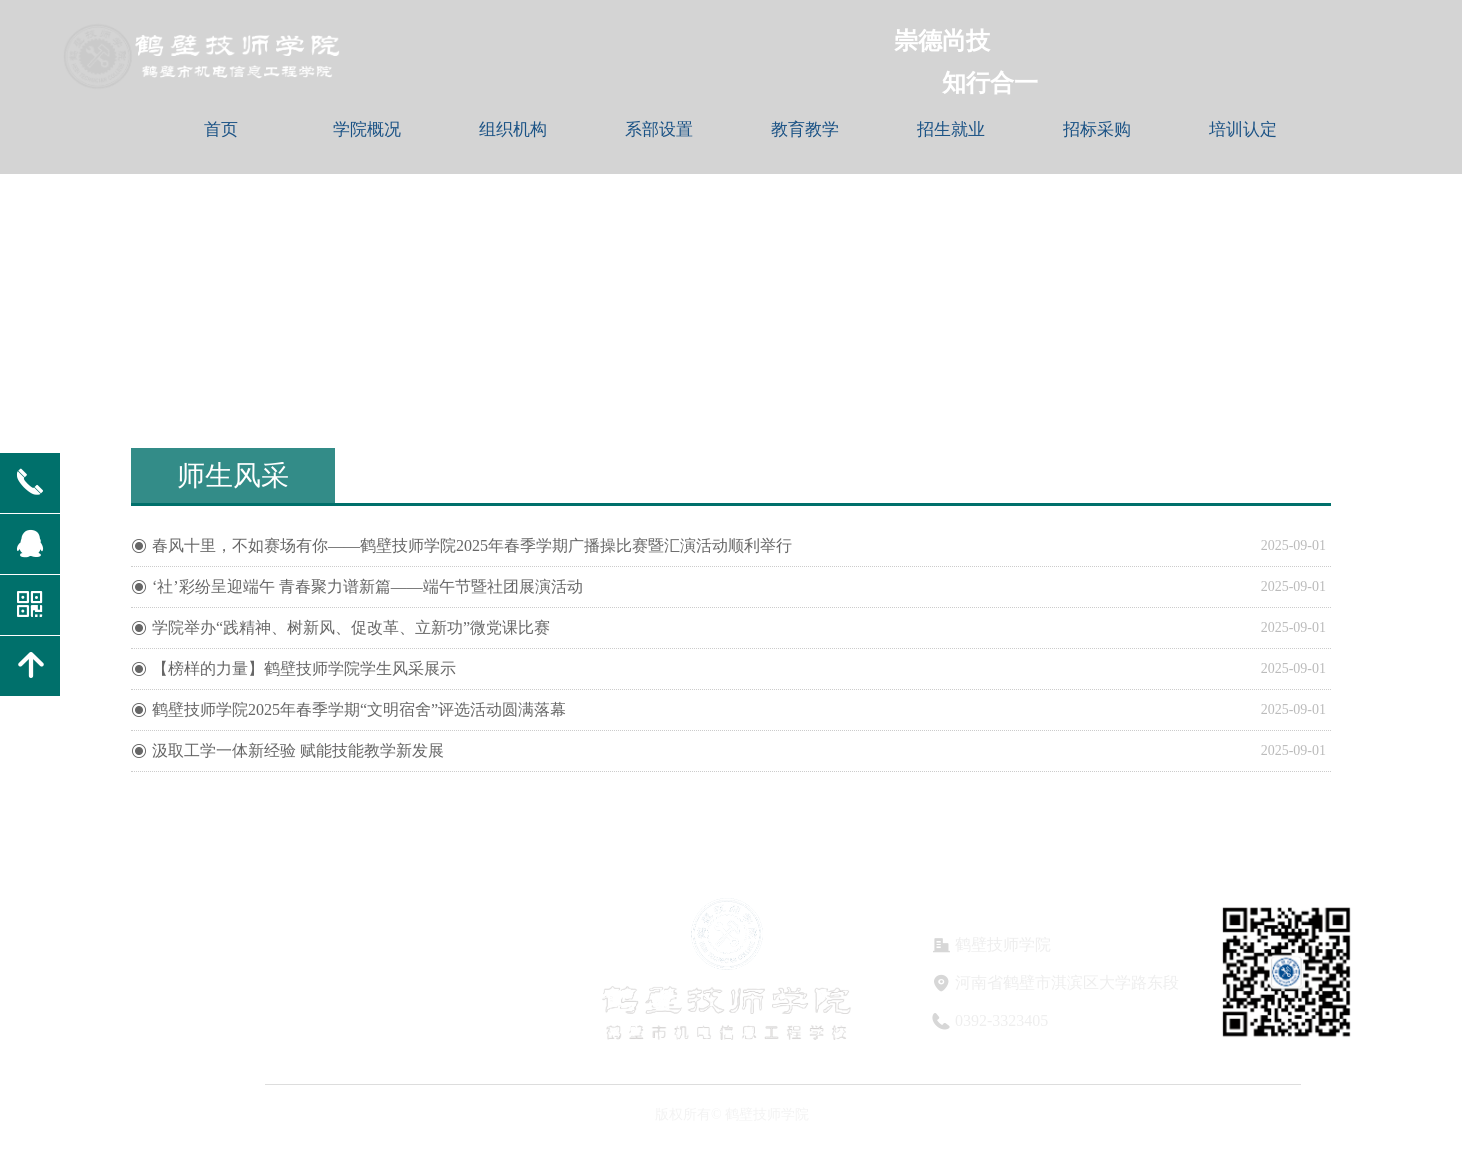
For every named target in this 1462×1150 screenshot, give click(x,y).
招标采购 (1097, 129)
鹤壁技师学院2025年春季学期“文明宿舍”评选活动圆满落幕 (359, 709)
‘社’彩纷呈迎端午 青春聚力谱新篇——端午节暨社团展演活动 (367, 586)
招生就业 (951, 129)
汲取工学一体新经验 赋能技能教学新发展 (298, 750)
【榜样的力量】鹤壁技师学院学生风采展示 (304, 668)
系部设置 (659, 129)
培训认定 (1243, 129)
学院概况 (367, 129)
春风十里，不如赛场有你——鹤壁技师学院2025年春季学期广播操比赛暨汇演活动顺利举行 (472, 545)
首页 (221, 129)
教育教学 (805, 129)
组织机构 (513, 129)
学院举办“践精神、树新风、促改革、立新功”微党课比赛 (351, 627)
